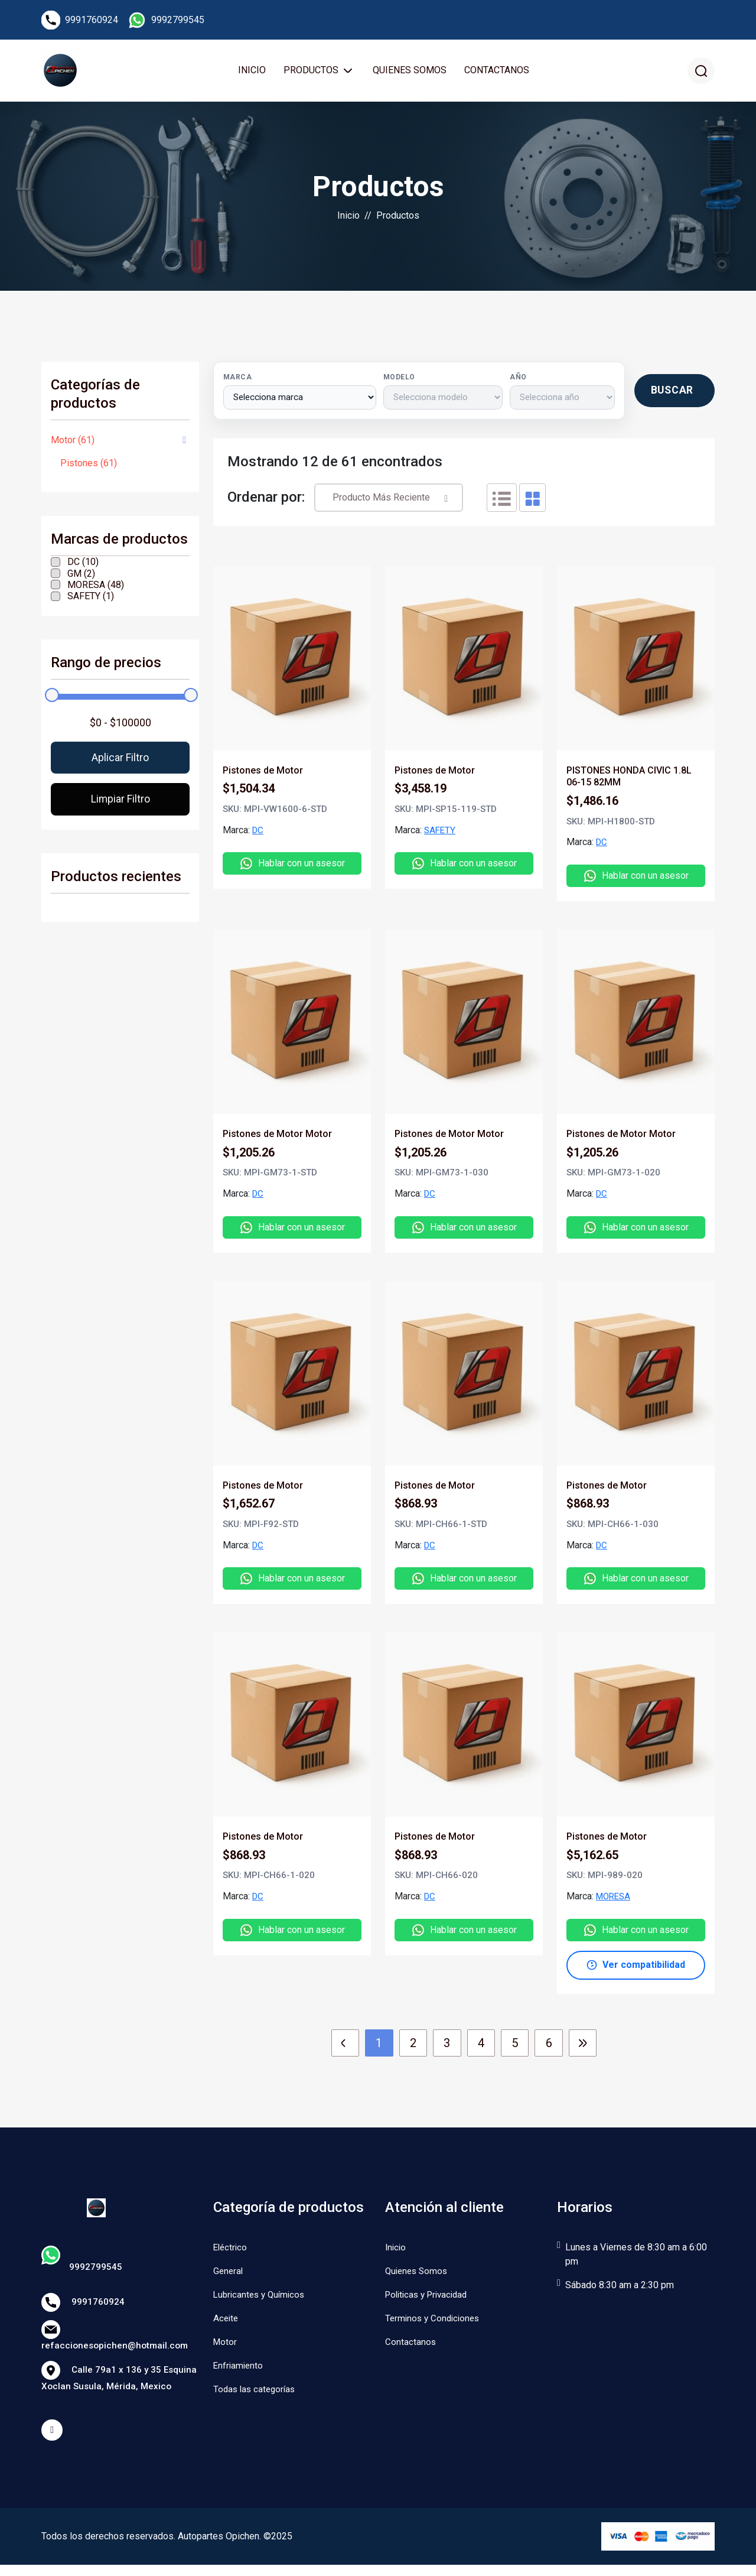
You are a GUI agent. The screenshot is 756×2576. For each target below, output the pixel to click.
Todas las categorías (256, 2393)
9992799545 (177, 19)
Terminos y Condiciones (434, 2322)
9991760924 (91, 19)
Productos (311, 72)
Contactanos (496, 72)
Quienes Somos (409, 72)
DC (258, 834)
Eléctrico (231, 2251)
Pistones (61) (88, 467)
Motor (225, 2345)
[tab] (502, 502)
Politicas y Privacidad (430, 2298)
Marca (237, 381)
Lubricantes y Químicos (261, 2298)
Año (517, 381)
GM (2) (81, 577)
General (229, 2275)
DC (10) (83, 566)
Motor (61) (72, 444)
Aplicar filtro (120, 762)
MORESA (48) (95, 589)
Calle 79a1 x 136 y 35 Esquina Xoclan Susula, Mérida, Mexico (120, 2383)
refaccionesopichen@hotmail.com (117, 2341)
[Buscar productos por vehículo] (674, 394)
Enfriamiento (239, 2369)
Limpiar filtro (120, 804)
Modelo (399, 381)
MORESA (615, 1899)
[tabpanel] (464, 1269)
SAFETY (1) (90, 600)
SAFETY (440, 834)
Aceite (226, 2322)
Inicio (251, 72)
